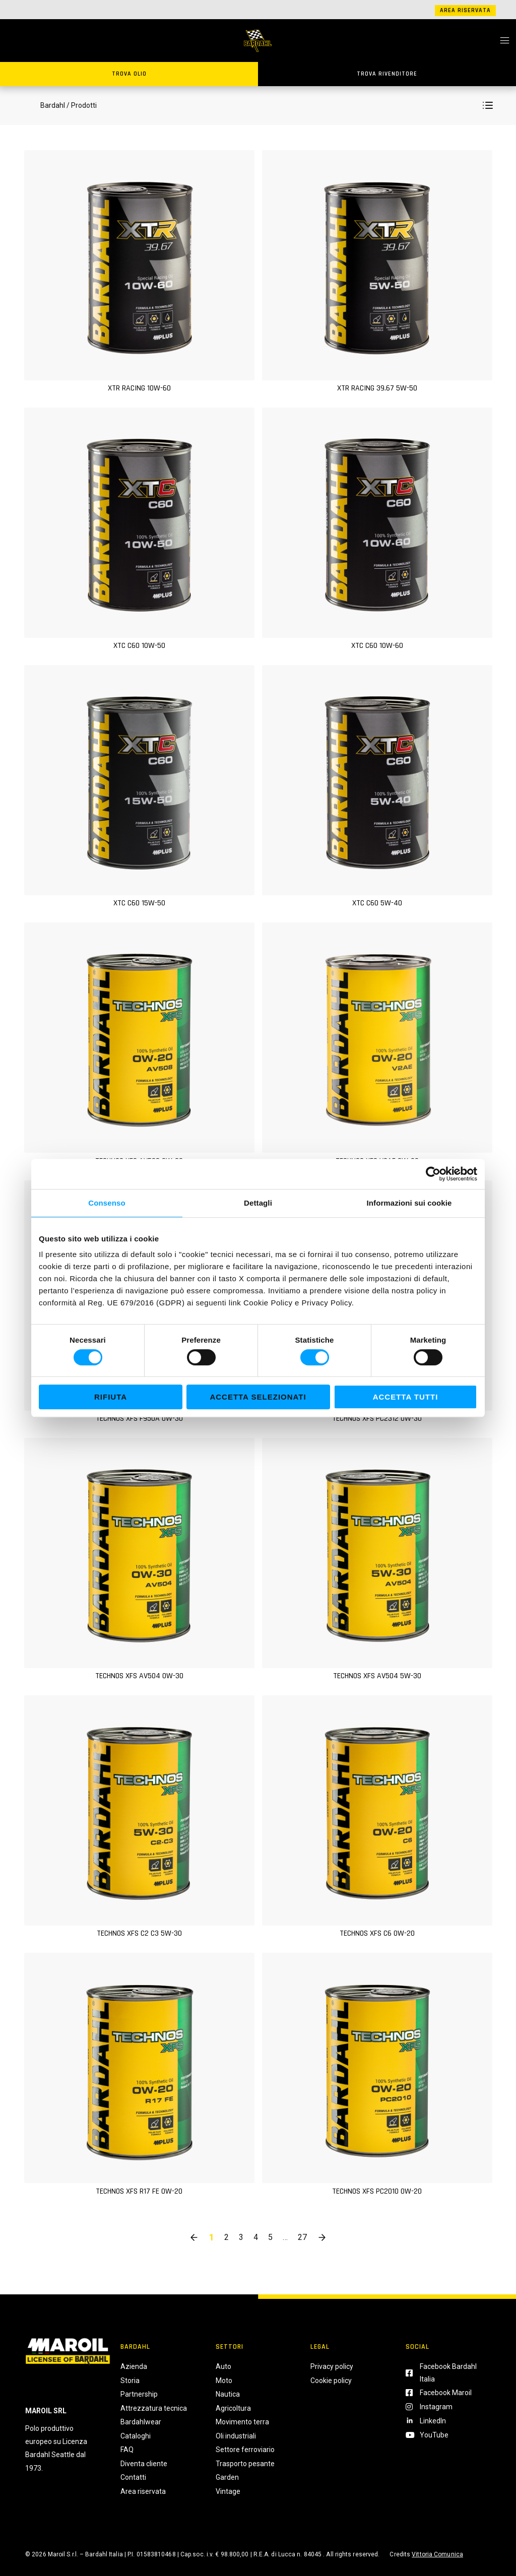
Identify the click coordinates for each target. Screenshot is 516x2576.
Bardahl (52, 105)
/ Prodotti (82, 105)
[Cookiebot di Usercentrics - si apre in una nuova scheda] (433, 1173)
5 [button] (270, 2237)
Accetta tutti (405, 1397)
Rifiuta (110, 1397)
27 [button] (302, 2237)
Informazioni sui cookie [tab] (409, 1203)
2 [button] (226, 2237)
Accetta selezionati (258, 1397)
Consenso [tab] (106, 1203)
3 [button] (241, 2237)
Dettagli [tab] (258, 1203)
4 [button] (255, 2237)
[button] (488, 105)
